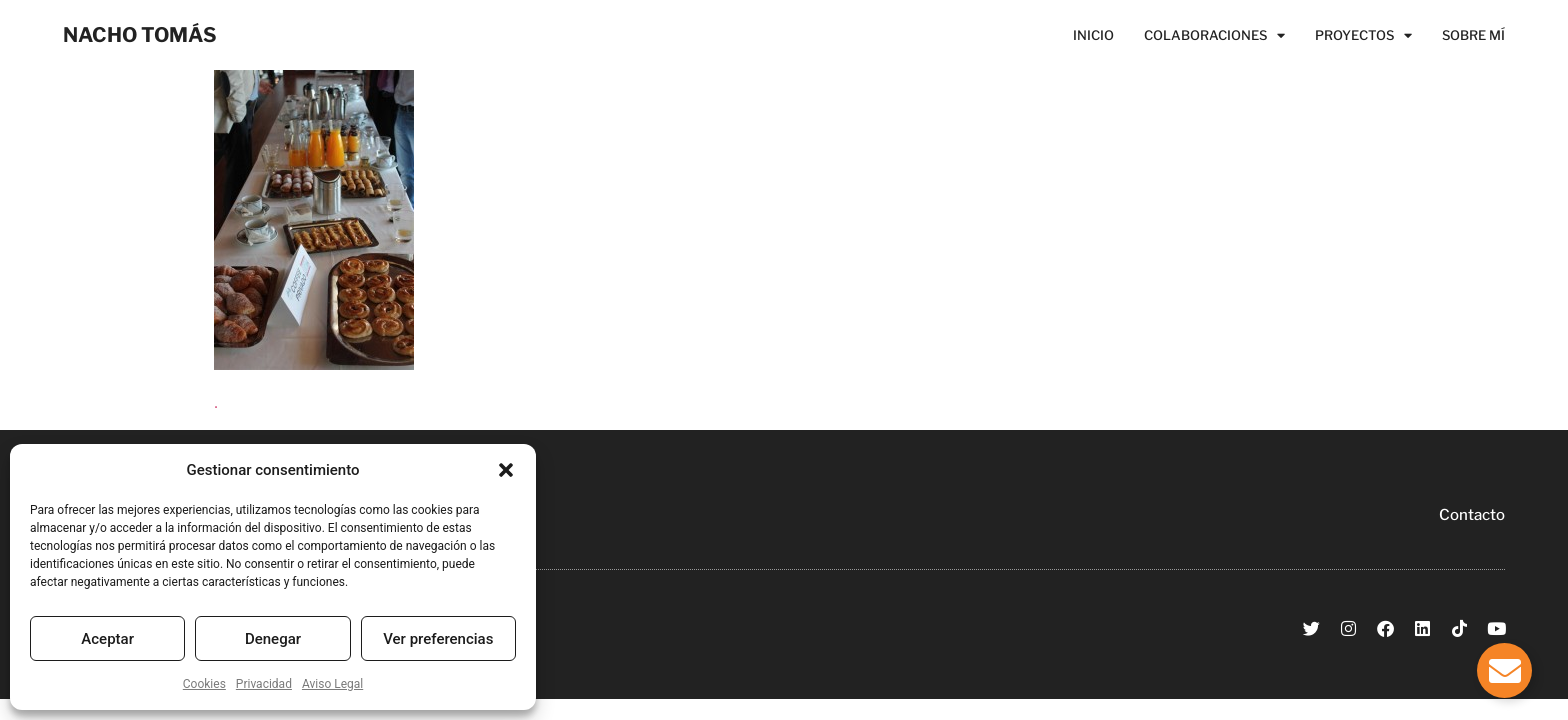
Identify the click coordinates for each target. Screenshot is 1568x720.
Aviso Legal (332, 684)
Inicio (1093, 35)
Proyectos (1363, 35)
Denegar (273, 639)
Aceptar (107, 639)
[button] (506, 470)
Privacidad (264, 684)
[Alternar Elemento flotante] (1504, 670)
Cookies (204, 684)
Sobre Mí (1473, 35)
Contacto (1472, 515)
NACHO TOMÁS (140, 35)
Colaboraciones (1214, 35)
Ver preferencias (438, 639)
